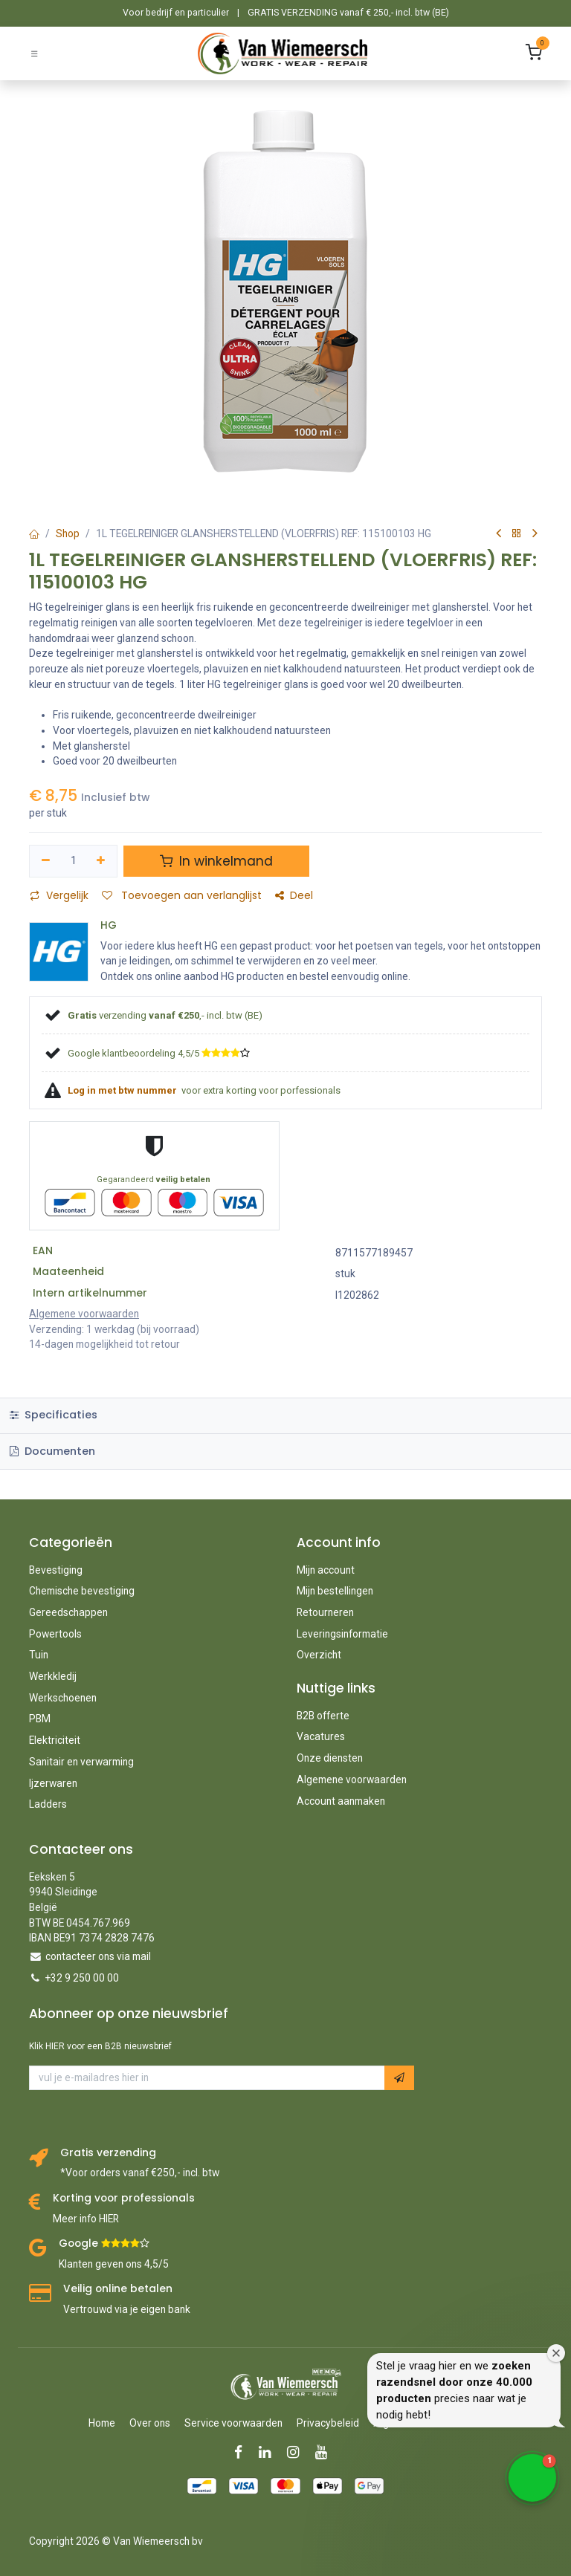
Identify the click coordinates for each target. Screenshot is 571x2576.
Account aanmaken (341, 1801)
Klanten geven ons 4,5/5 (114, 2264)
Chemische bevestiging (82, 1591)
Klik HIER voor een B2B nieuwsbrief (100, 2046)
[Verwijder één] (45, 861)
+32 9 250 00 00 (82, 1978)
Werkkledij (53, 1676)
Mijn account (326, 1570)
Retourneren (325, 1612)
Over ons (149, 2423)
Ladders (48, 1804)
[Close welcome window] (556, 2353)
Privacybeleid (328, 2423)
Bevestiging (56, 1570)
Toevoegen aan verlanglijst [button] (182, 896)
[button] (399, 2078)
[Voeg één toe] (101, 861)
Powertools (55, 1634)
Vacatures (321, 1736)
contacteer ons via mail (98, 1956)
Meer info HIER (86, 2219)
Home (101, 2423)
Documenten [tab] (52, 1451)
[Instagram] (298, 2452)
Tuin (38, 1655)
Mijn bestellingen (335, 1591)
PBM (40, 1719)
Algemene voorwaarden (352, 1779)
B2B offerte (323, 1716)
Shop (68, 533)
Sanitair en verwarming (81, 1762)
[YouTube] (326, 2452)
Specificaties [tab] (53, 1414)
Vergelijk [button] (59, 896)
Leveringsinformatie (342, 1634)
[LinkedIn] (269, 2452)
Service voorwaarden (233, 2423)
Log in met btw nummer (123, 1090)
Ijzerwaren (53, 1783)
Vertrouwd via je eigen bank (126, 2309)
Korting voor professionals (124, 2198)
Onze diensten (330, 1758)
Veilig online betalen (117, 2289)
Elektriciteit (54, 1740)
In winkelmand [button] (216, 861)
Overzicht (319, 1655)
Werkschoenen (63, 1698)
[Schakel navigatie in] (34, 53)
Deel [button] (294, 896)
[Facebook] (243, 2452)
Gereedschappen (68, 1612)
